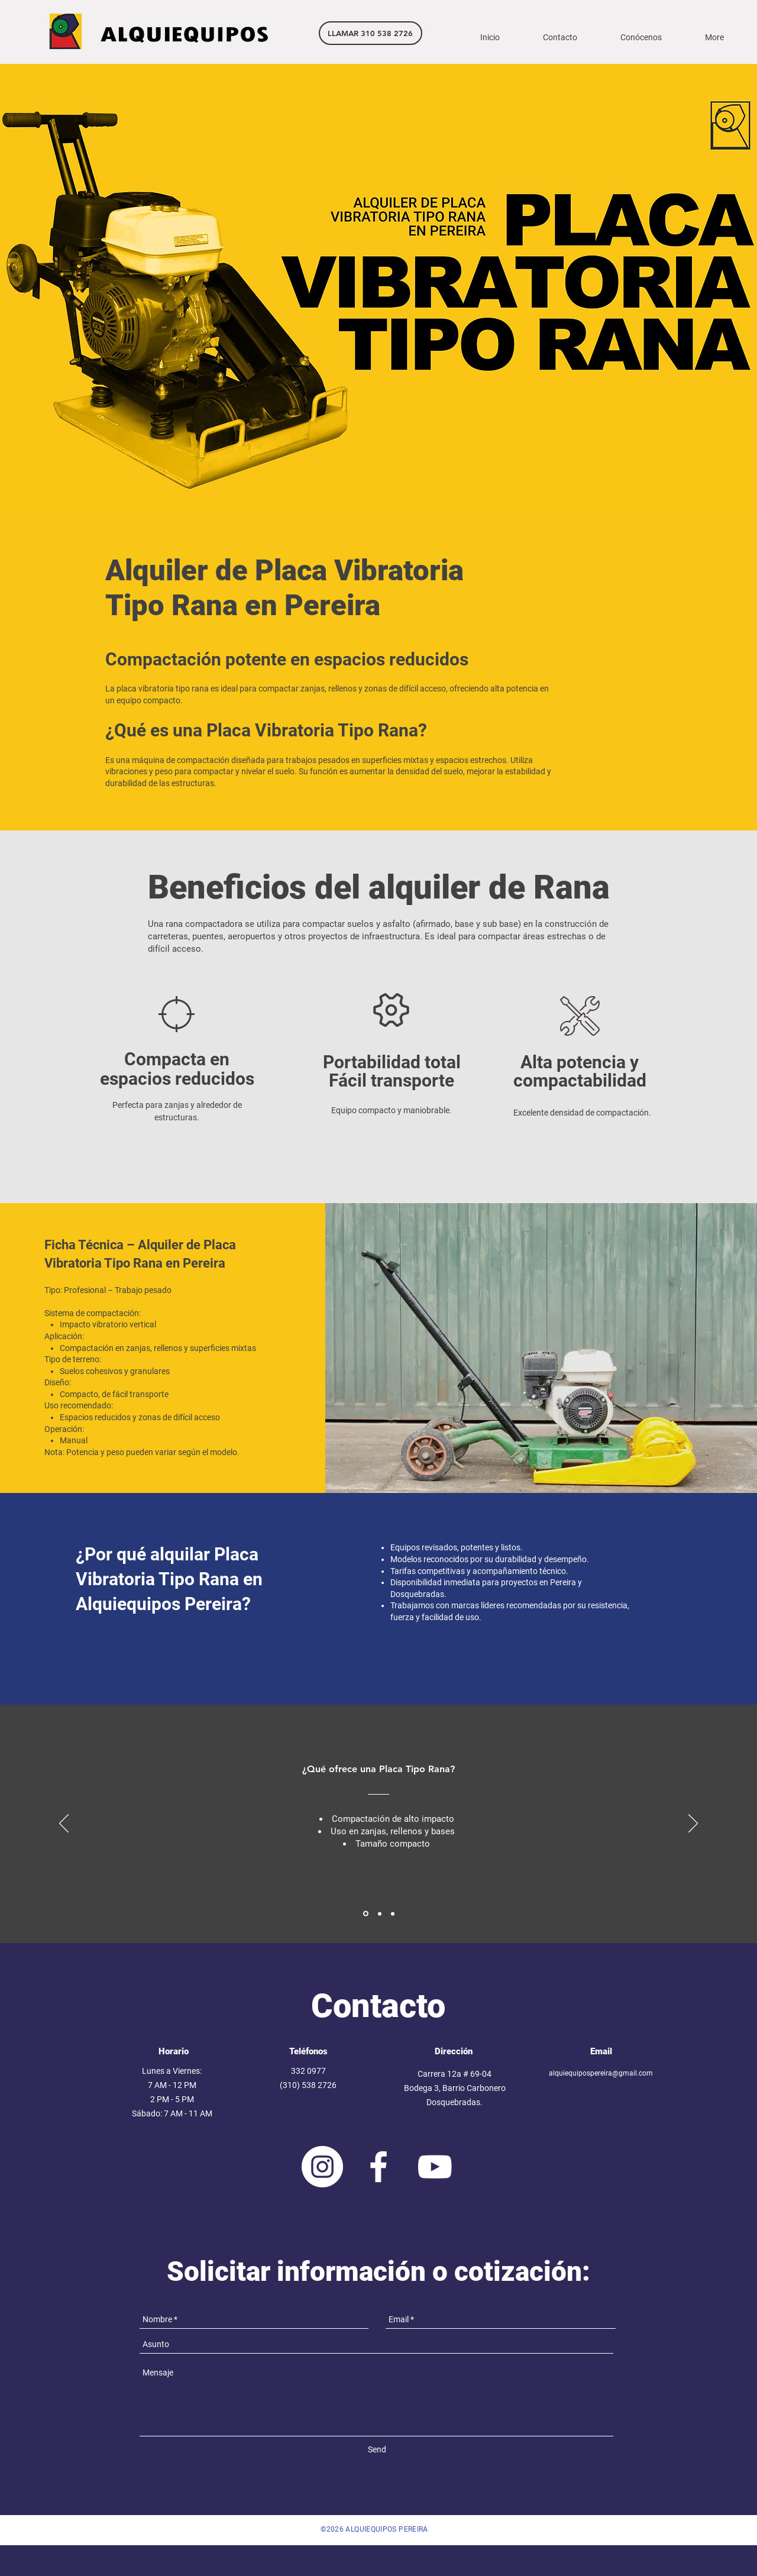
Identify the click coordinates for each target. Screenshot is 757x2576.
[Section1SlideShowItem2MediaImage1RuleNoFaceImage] (379, 1913)
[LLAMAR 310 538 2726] (370, 33)
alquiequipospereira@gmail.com (601, 2073)
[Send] (377, 2449)
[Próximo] (693, 1824)
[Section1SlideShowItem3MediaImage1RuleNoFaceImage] (392, 1913)
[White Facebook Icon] (378, 2166)
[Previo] (64, 1824)
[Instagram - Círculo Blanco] (322, 2166)
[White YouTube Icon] (434, 2166)
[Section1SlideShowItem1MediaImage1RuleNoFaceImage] (365, 1913)
